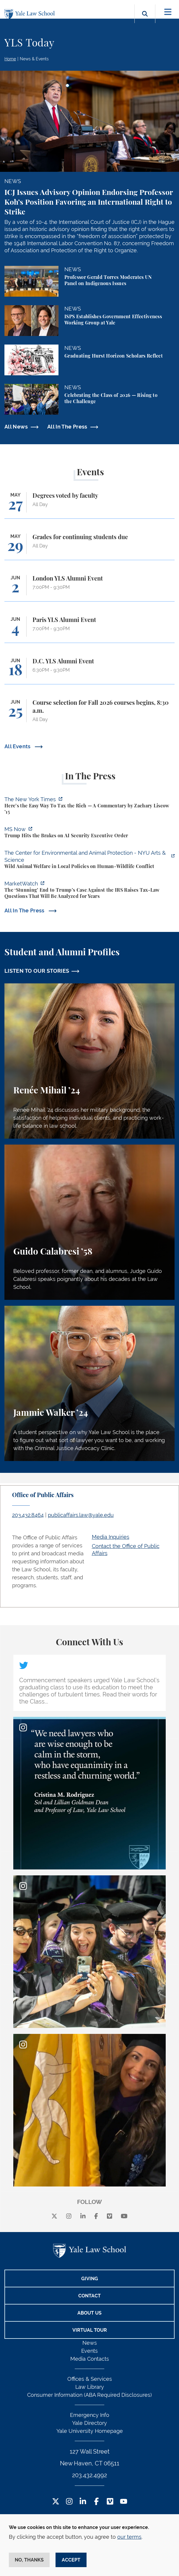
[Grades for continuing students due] (89, 547)
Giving (89, 2278)
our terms (129, 2537)
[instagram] (68, 2216)
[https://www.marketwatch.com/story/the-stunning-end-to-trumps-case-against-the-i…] (89, 890)
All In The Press (67, 427)
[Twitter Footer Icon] (55, 2502)
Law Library (89, 2387)
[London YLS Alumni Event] (89, 588)
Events (89, 2351)
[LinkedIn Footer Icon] (83, 2502)
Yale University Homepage (89, 2431)
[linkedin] (83, 2216)
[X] (54, 2216)
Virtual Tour (89, 2330)
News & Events (34, 58)
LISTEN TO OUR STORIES (36, 971)
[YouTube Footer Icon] (123, 2502)
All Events (18, 746)
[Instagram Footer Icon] (69, 2502)
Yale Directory (89, 2423)
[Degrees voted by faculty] (89, 505)
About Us (89, 2313)
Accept (71, 2560)
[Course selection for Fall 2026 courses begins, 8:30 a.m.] (89, 713)
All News (16, 427)
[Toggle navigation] (168, 12)
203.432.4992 (89, 2475)
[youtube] (124, 2216)
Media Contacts (89, 2359)
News (89, 2343)
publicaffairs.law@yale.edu (81, 1515)
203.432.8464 (28, 1515)
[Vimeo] (109, 2216)
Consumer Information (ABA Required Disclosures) (89, 2395)
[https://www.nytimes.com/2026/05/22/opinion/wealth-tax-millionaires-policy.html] (89, 806)
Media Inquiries (110, 1537)
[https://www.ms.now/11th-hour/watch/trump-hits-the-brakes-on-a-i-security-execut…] (89, 833)
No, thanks (29, 2560)
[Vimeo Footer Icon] (110, 2502)
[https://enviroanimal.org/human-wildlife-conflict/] (89, 860)
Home (10, 58)
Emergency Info (89, 2415)
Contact (89, 2296)
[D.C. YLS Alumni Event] (89, 671)
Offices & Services (89, 2379)
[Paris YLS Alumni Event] (89, 629)
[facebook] (96, 2216)
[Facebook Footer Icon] (96, 2502)
